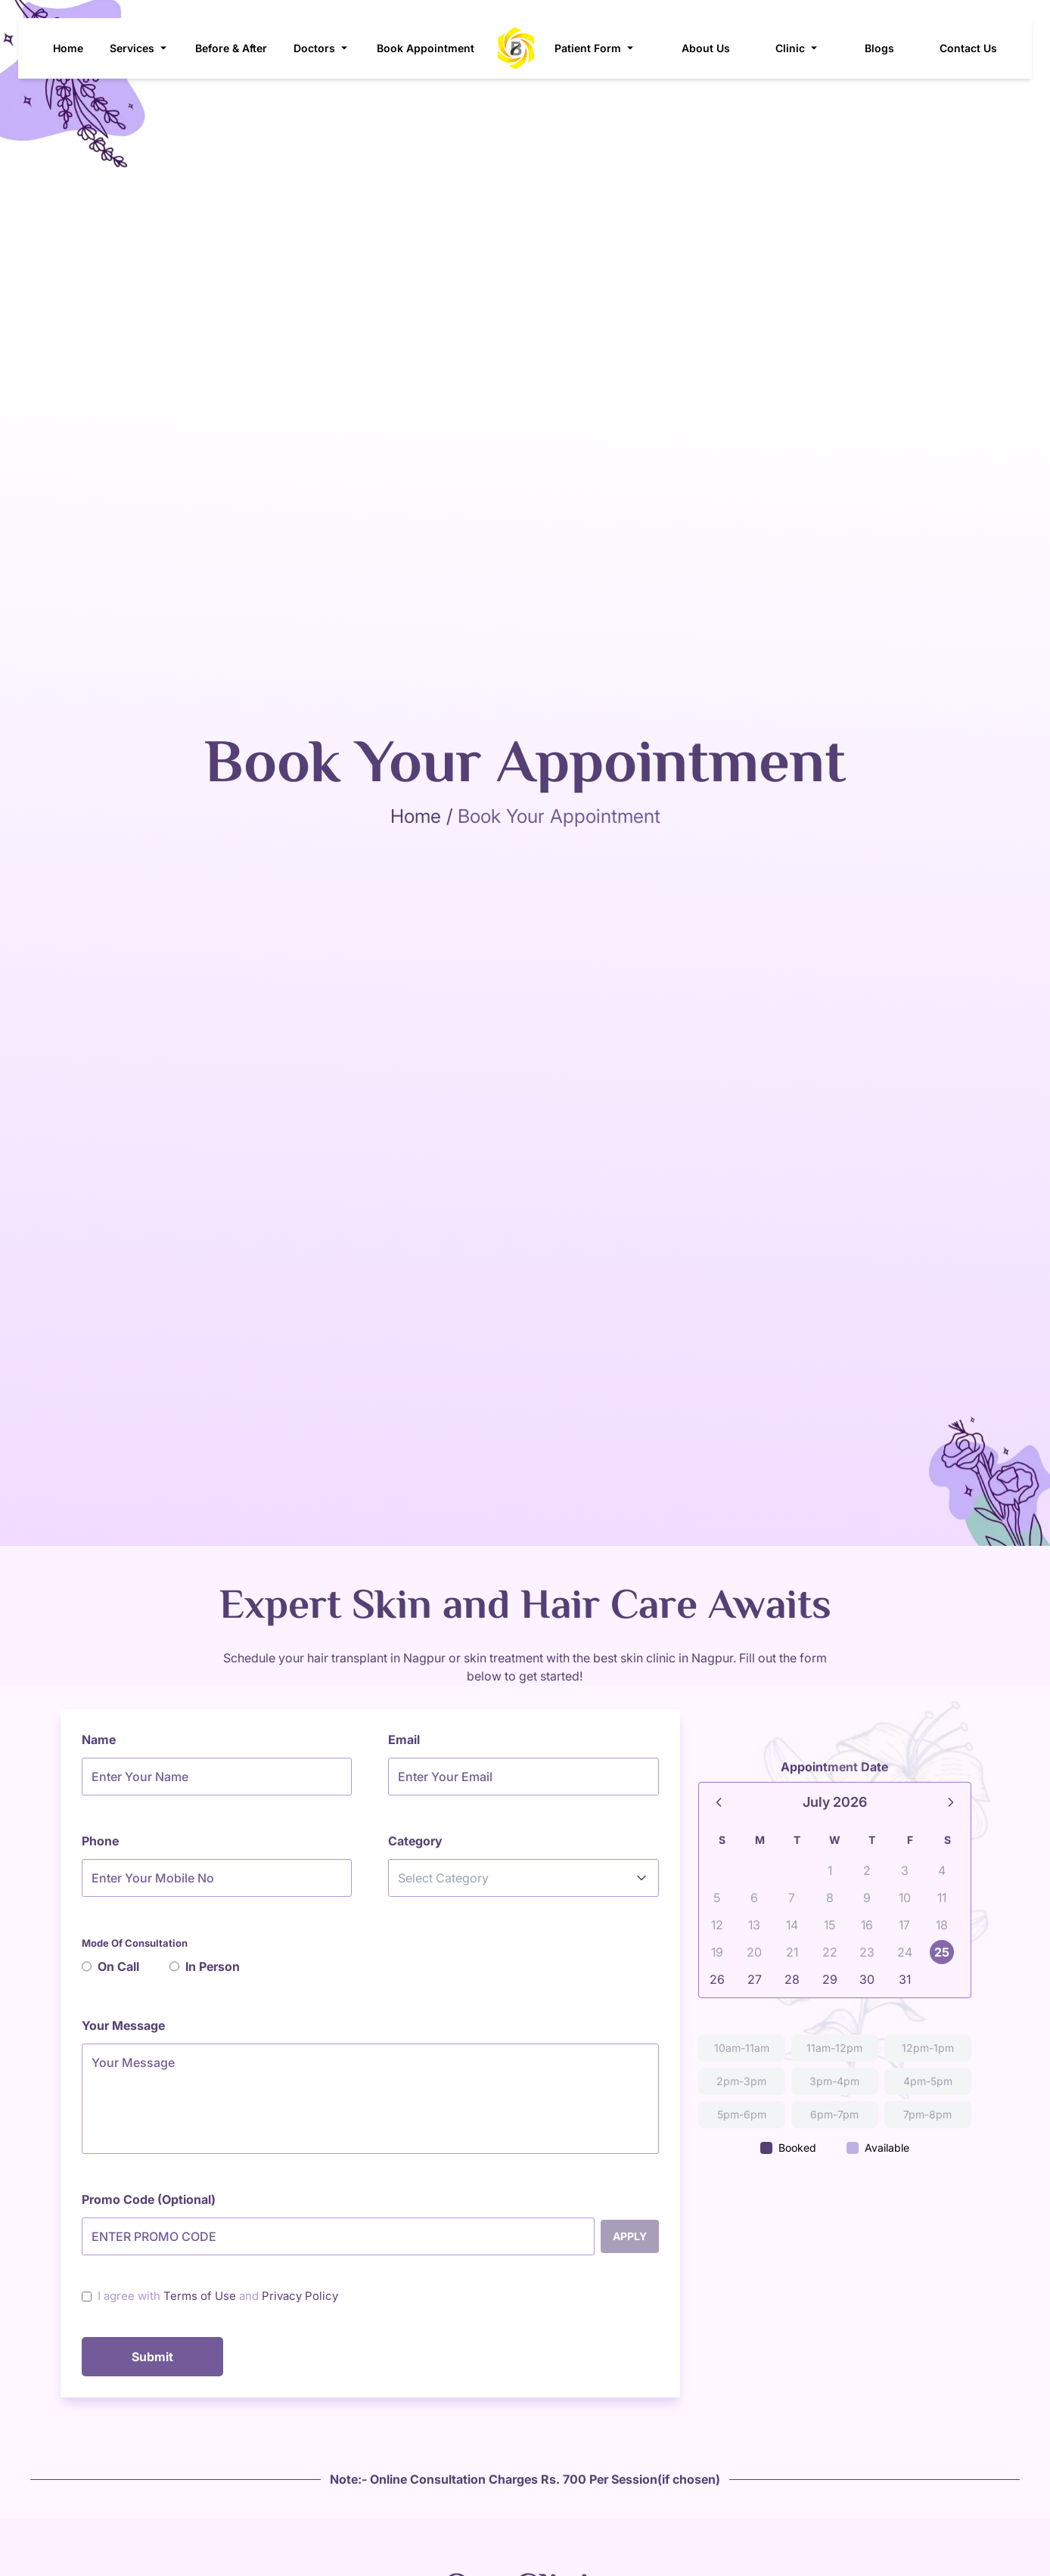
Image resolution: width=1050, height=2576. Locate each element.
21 (792, 1952)
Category (415, 1840)
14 (792, 1924)
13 (754, 1924)
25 (941, 1952)
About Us (706, 48)
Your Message (123, 2025)
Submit (152, 2356)
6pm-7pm (834, 2114)
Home (68, 48)
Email (404, 1739)
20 (754, 1952)
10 (905, 1897)
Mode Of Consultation (135, 1943)
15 (829, 1924)
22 (829, 1952)
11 (941, 1897)
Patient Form (595, 48)
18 (942, 1924)
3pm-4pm (834, 2081)
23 (866, 1952)
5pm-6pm (741, 2114)
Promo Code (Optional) (149, 2199)
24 (904, 1952)
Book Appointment (425, 48)
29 (829, 1979)
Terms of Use (199, 2296)
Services (139, 48)
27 (754, 1979)
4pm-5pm (927, 2081)
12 (717, 1924)
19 (717, 1952)
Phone (100, 1840)
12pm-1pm (928, 2047)
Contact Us (968, 48)
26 (717, 1979)
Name (99, 1739)
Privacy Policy (300, 2296)
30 (866, 1979)
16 (867, 1924)
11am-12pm (834, 2047)
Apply (630, 2236)
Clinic (797, 48)
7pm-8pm (927, 2114)
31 (905, 1979)
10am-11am (741, 2047)
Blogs (879, 48)
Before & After (231, 48)
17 (904, 1924)
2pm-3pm (741, 2081)
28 (792, 1979)
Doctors (322, 48)
